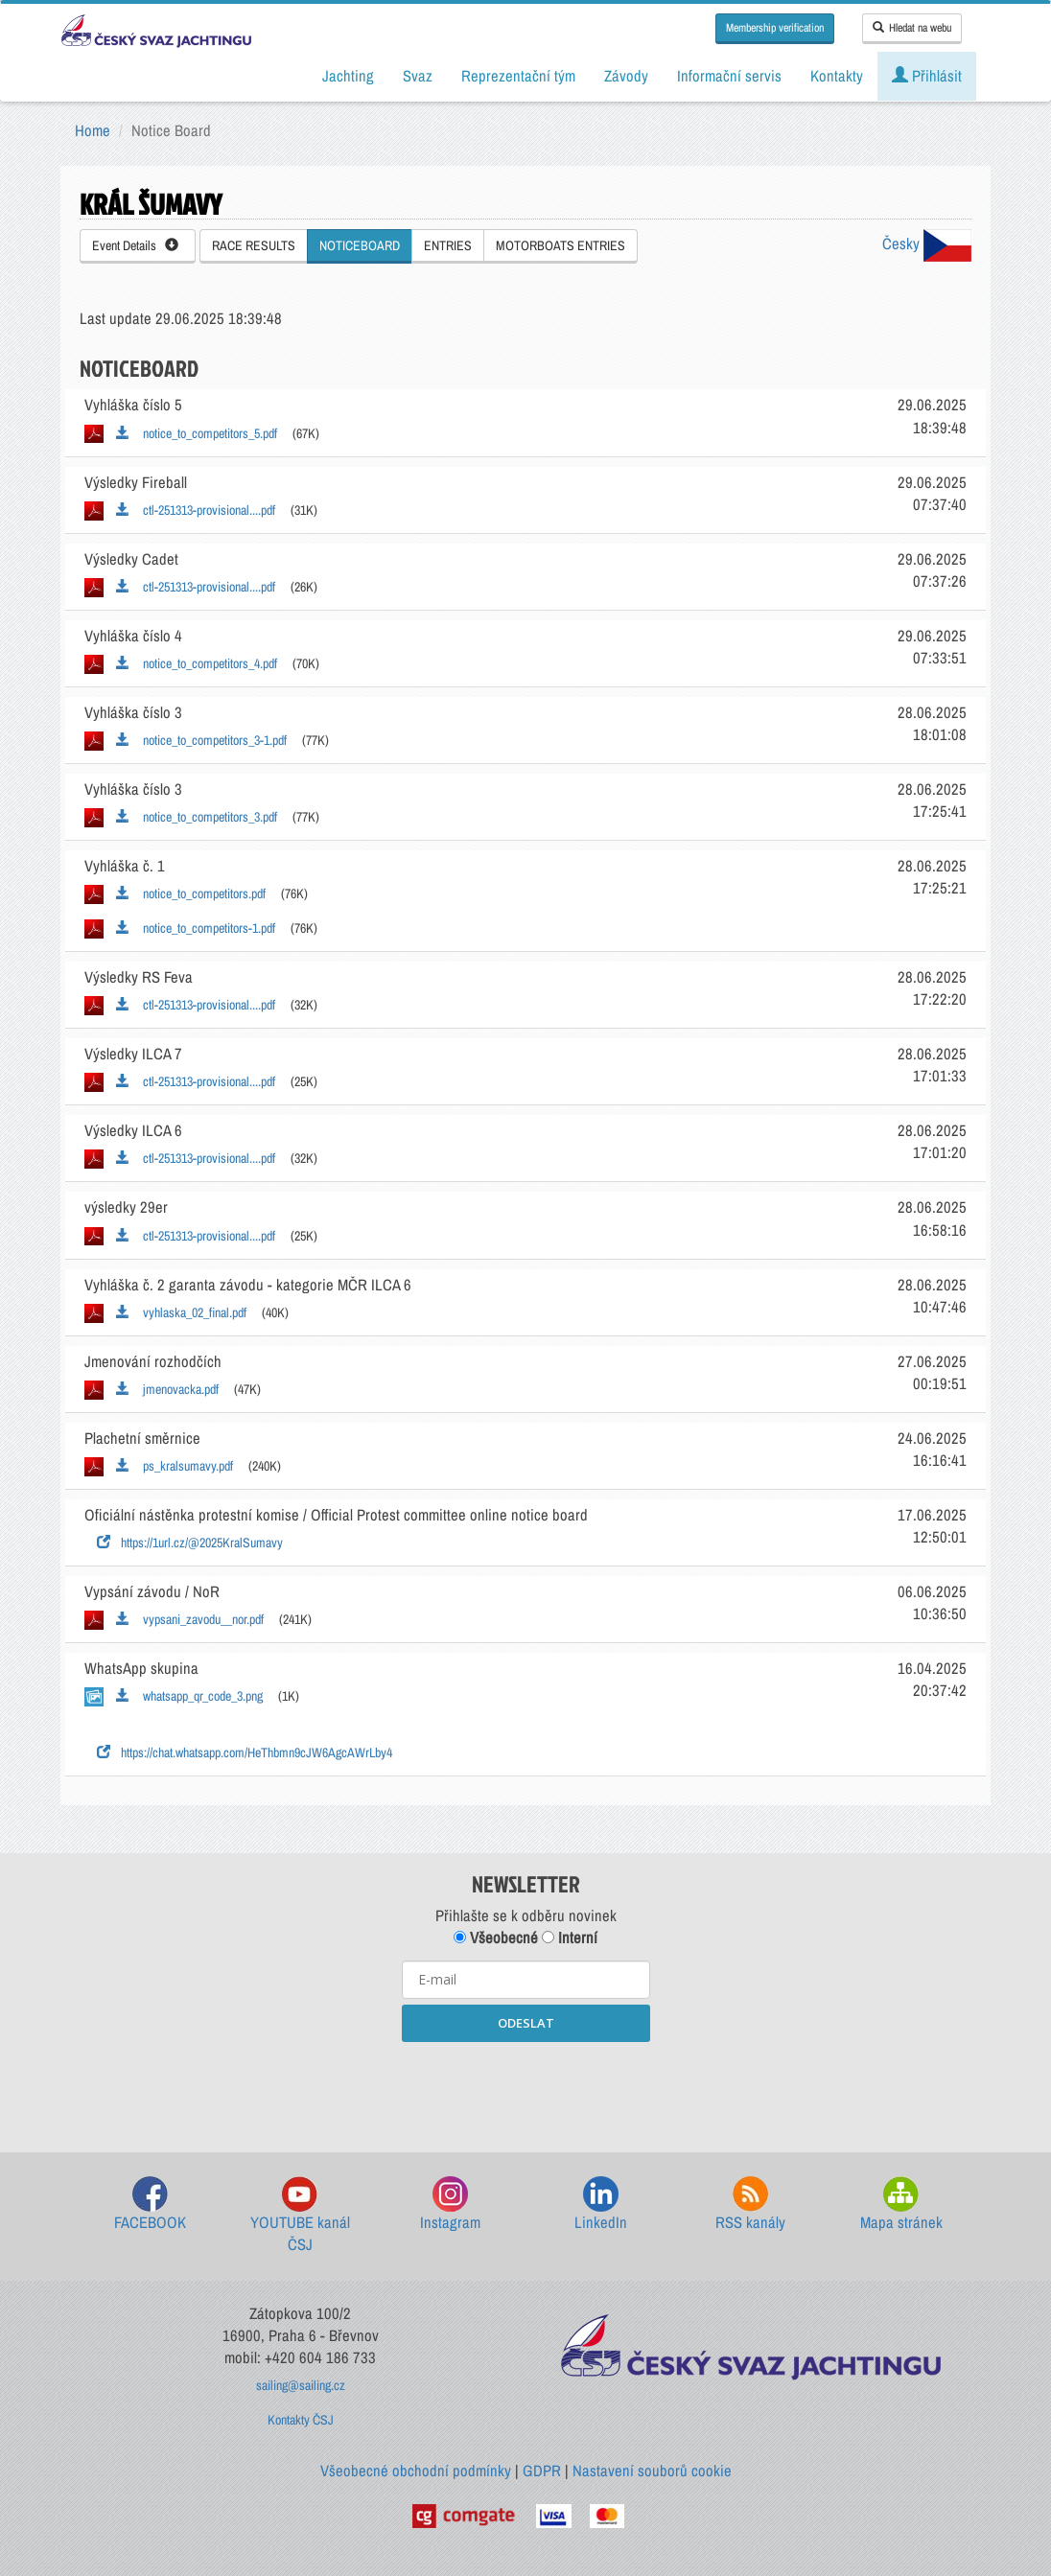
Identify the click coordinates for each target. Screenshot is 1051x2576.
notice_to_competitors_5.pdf (196, 433)
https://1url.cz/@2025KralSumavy (190, 1542)
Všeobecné (496, 1937)
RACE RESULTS (253, 245)
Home (92, 130)
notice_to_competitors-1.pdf (195, 928)
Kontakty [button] (836, 75)
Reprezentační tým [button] (518, 75)
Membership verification (775, 27)
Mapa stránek (901, 2204)
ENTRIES (448, 245)
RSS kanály (750, 2204)
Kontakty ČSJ (301, 2419)
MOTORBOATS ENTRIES (560, 245)
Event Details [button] (135, 245)
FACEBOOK (150, 2204)
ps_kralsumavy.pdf (174, 1465)
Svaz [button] (417, 75)
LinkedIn (600, 2204)
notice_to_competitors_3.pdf (196, 816)
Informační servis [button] (729, 75)
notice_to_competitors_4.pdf (196, 663)
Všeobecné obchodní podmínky (415, 2470)
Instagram (450, 2204)
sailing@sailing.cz (300, 2385)
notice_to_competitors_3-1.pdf (201, 740)
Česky (926, 243)
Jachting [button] (348, 75)
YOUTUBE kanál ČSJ (300, 2216)
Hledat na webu (912, 27)
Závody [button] (626, 75)
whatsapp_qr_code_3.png (189, 1696)
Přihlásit (927, 75)
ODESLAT (526, 2022)
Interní (569, 1937)
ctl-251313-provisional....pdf (195, 510)
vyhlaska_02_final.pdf (181, 1312)
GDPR (542, 2470)
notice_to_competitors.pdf (191, 893)
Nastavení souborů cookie (652, 2470)
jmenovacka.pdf (167, 1389)
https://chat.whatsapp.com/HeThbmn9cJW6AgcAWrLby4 (244, 1752)
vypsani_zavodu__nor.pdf (190, 1619)
